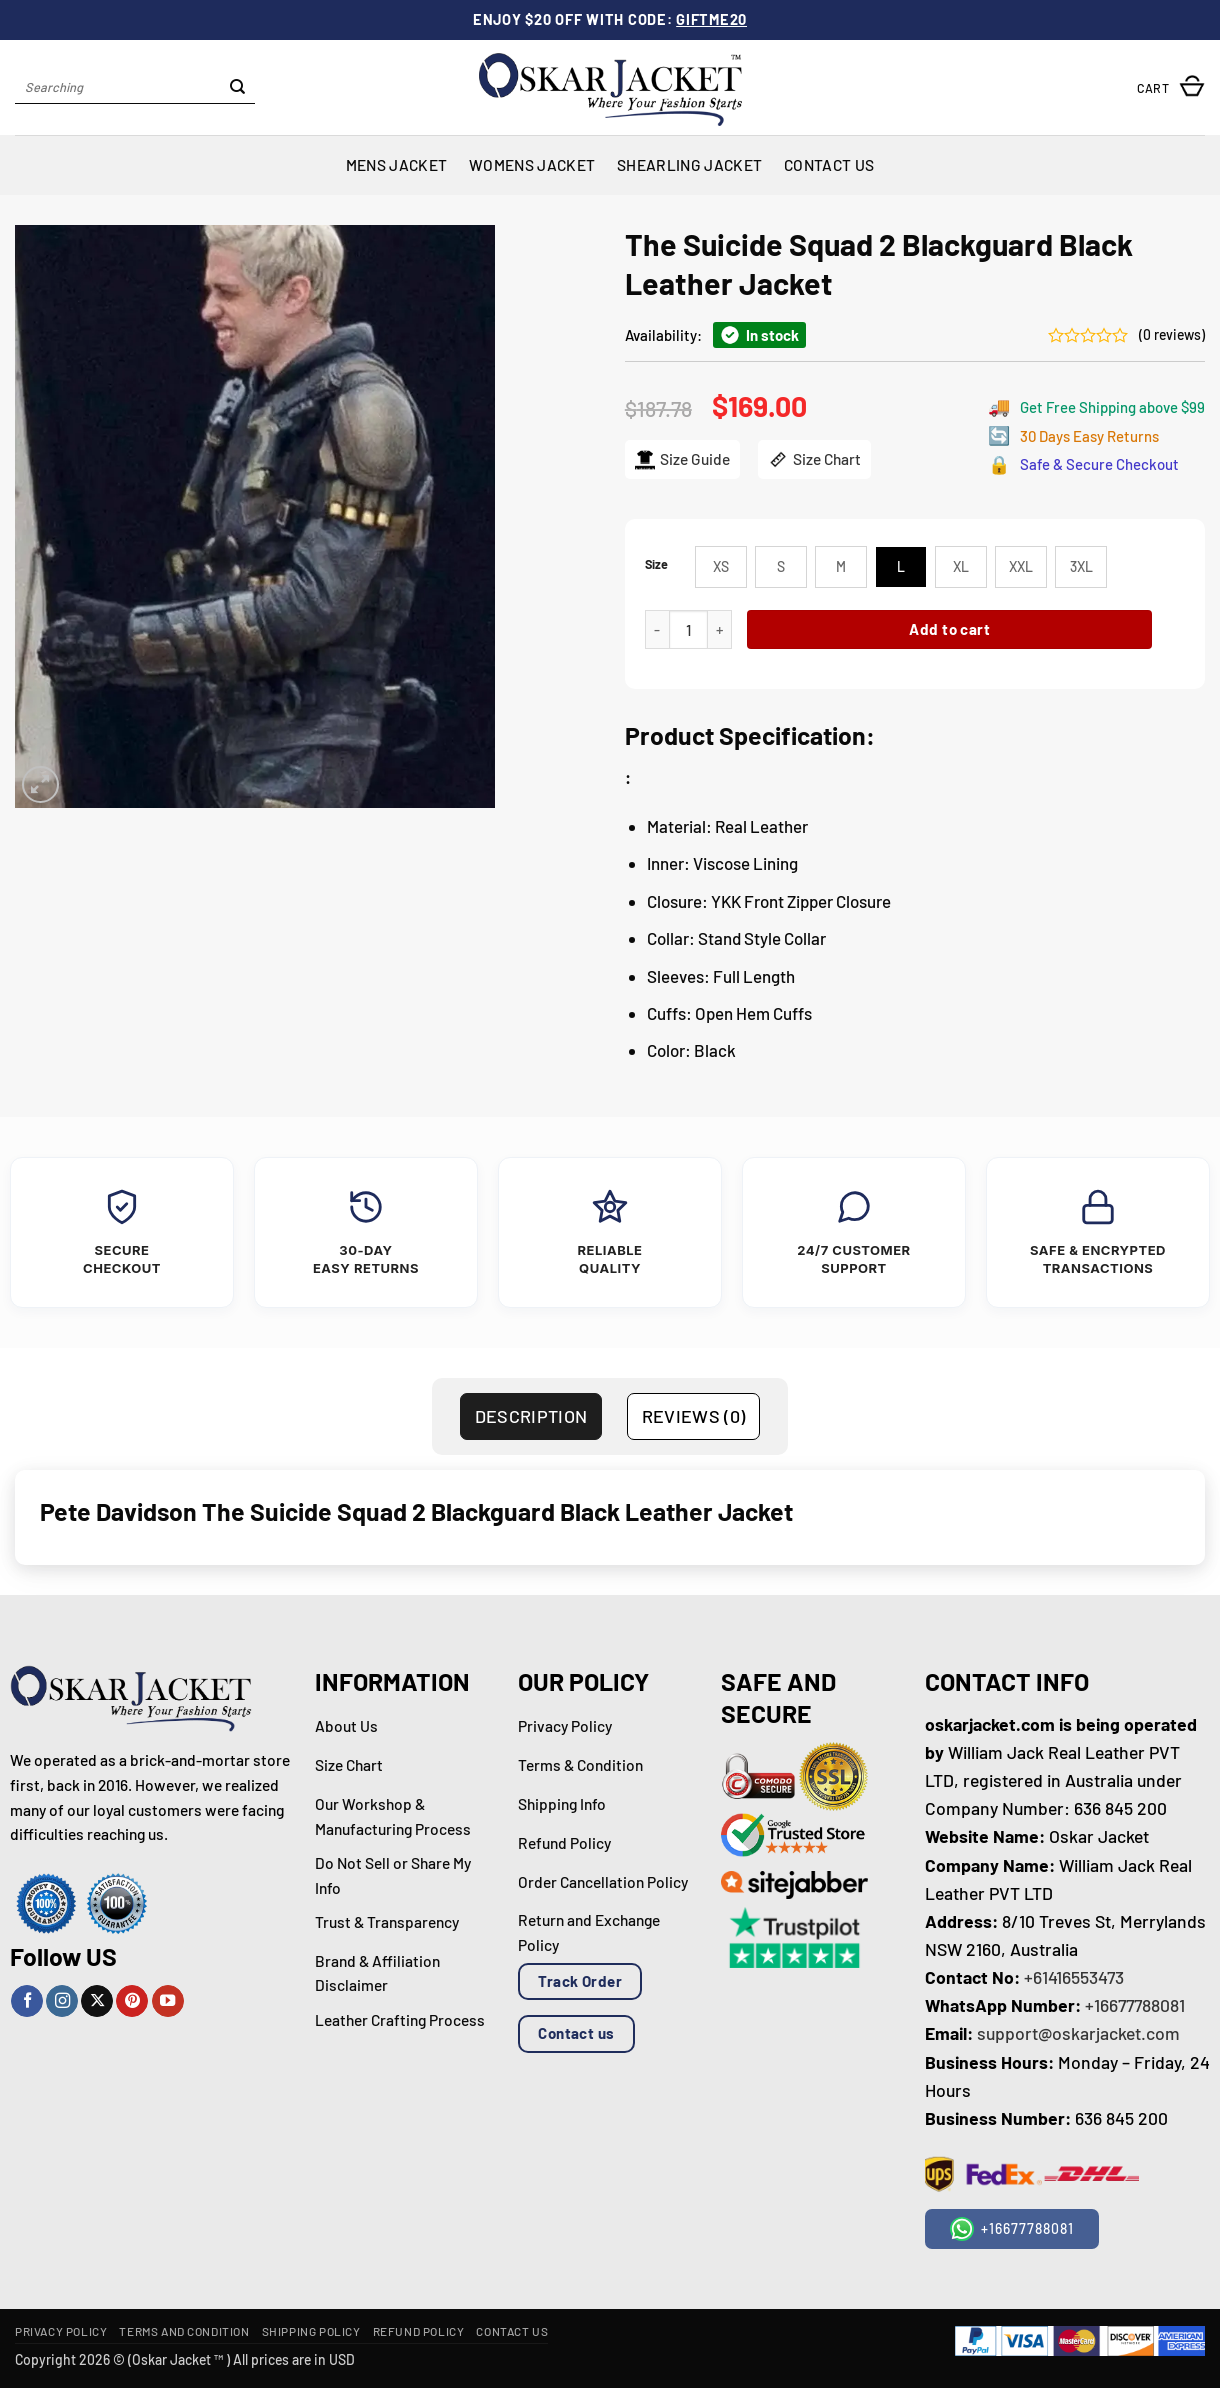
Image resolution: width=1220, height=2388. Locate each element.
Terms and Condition (184, 2331)
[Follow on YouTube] (168, 2001)
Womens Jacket (532, 164)
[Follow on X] (97, 2001)
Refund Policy (419, 2331)
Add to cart (949, 629)
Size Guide (682, 459)
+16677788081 (1135, 2005)
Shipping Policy (311, 2331)
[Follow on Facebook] (27, 2001)
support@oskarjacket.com (1078, 2033)
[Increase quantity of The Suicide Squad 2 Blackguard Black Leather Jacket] (720, 629)
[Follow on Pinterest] (132, 2001)
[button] (1171, 87)
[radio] (721, 567)
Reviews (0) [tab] (694, 1416)
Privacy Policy (61, 2331)
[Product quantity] (688, 629)
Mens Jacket (396, 164)
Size (656, 564)
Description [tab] (531, 1416)
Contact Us (829, 164)
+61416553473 (1074, 1977)
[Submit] (237, 88)
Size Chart (814, 459)
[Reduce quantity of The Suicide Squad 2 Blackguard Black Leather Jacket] (657, 629)
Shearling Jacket (689, 164)
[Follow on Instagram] (62, 2001)
